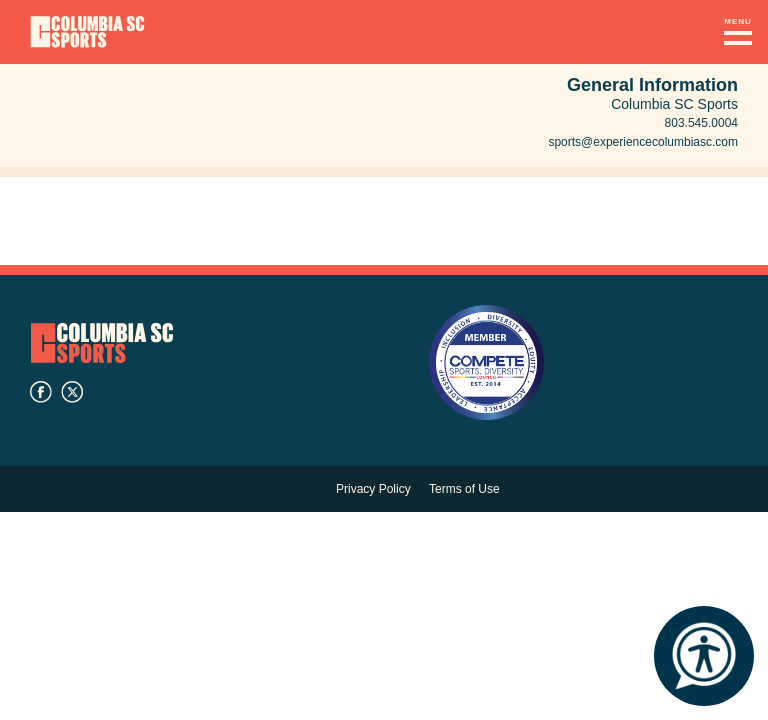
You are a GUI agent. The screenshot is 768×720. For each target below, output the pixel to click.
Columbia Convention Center (87, 32)
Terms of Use (464, 489)
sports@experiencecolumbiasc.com (643, 142)
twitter (72, 392)
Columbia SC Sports (102, 342)
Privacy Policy (373, 489)
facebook (41, 392)
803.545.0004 (701, 123)
